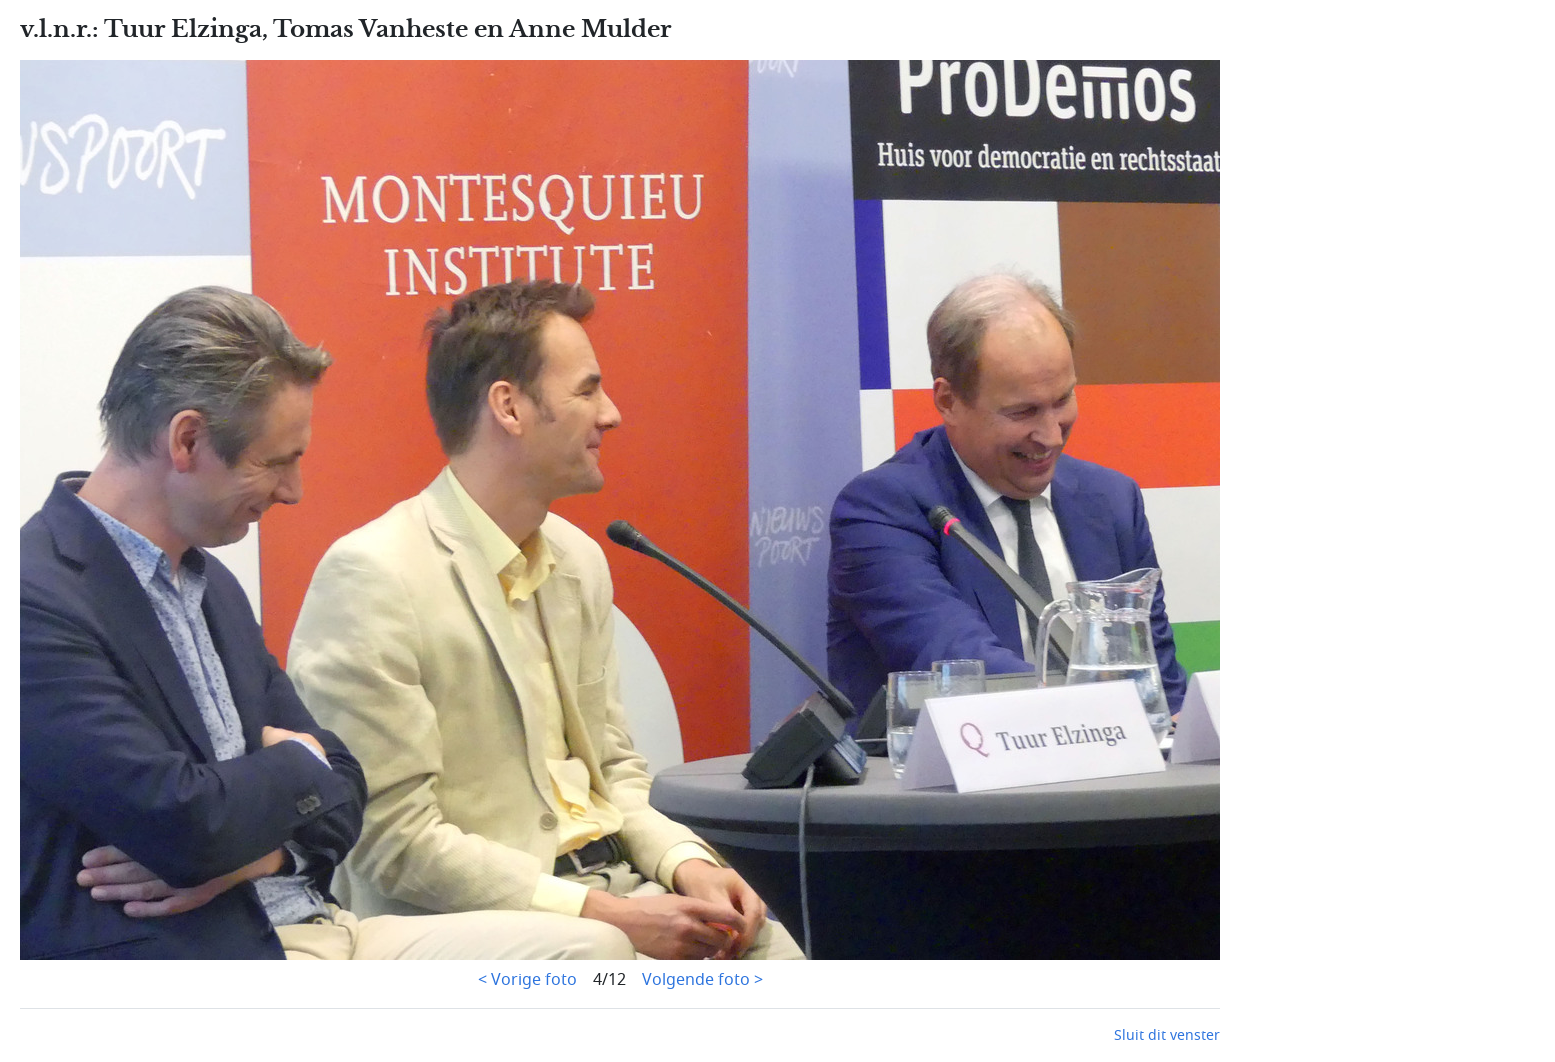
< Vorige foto (527, 980)
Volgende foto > (702, 980)
